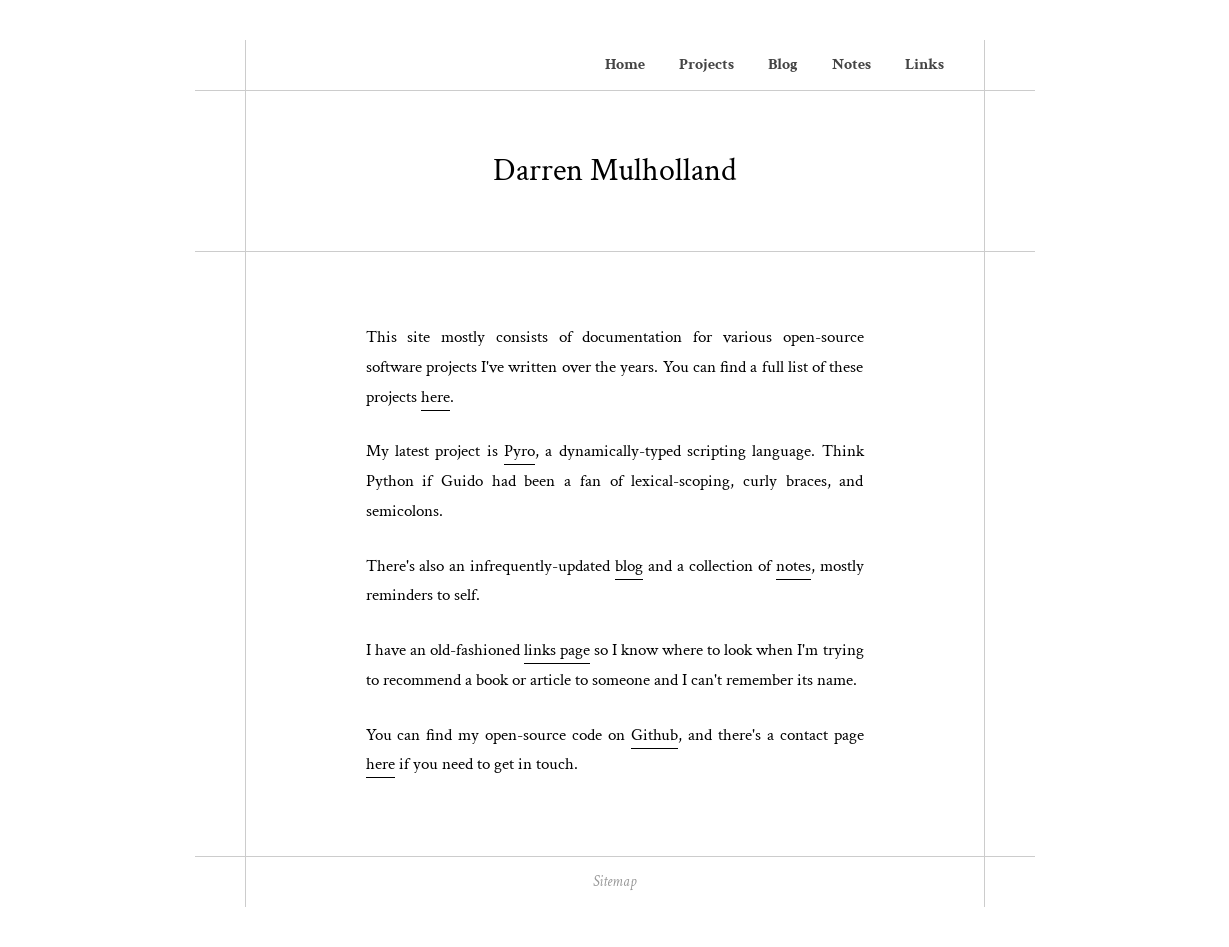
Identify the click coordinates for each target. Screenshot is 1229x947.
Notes (851, 64)
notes (793, 566)
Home (625, 64)
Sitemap (614, 881)
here (435, 397)
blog (629, 566)
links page (557, 650)
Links (924, 64)
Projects (706, 64)
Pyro (519, 451)
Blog (783, 64)
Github (654, 735)
